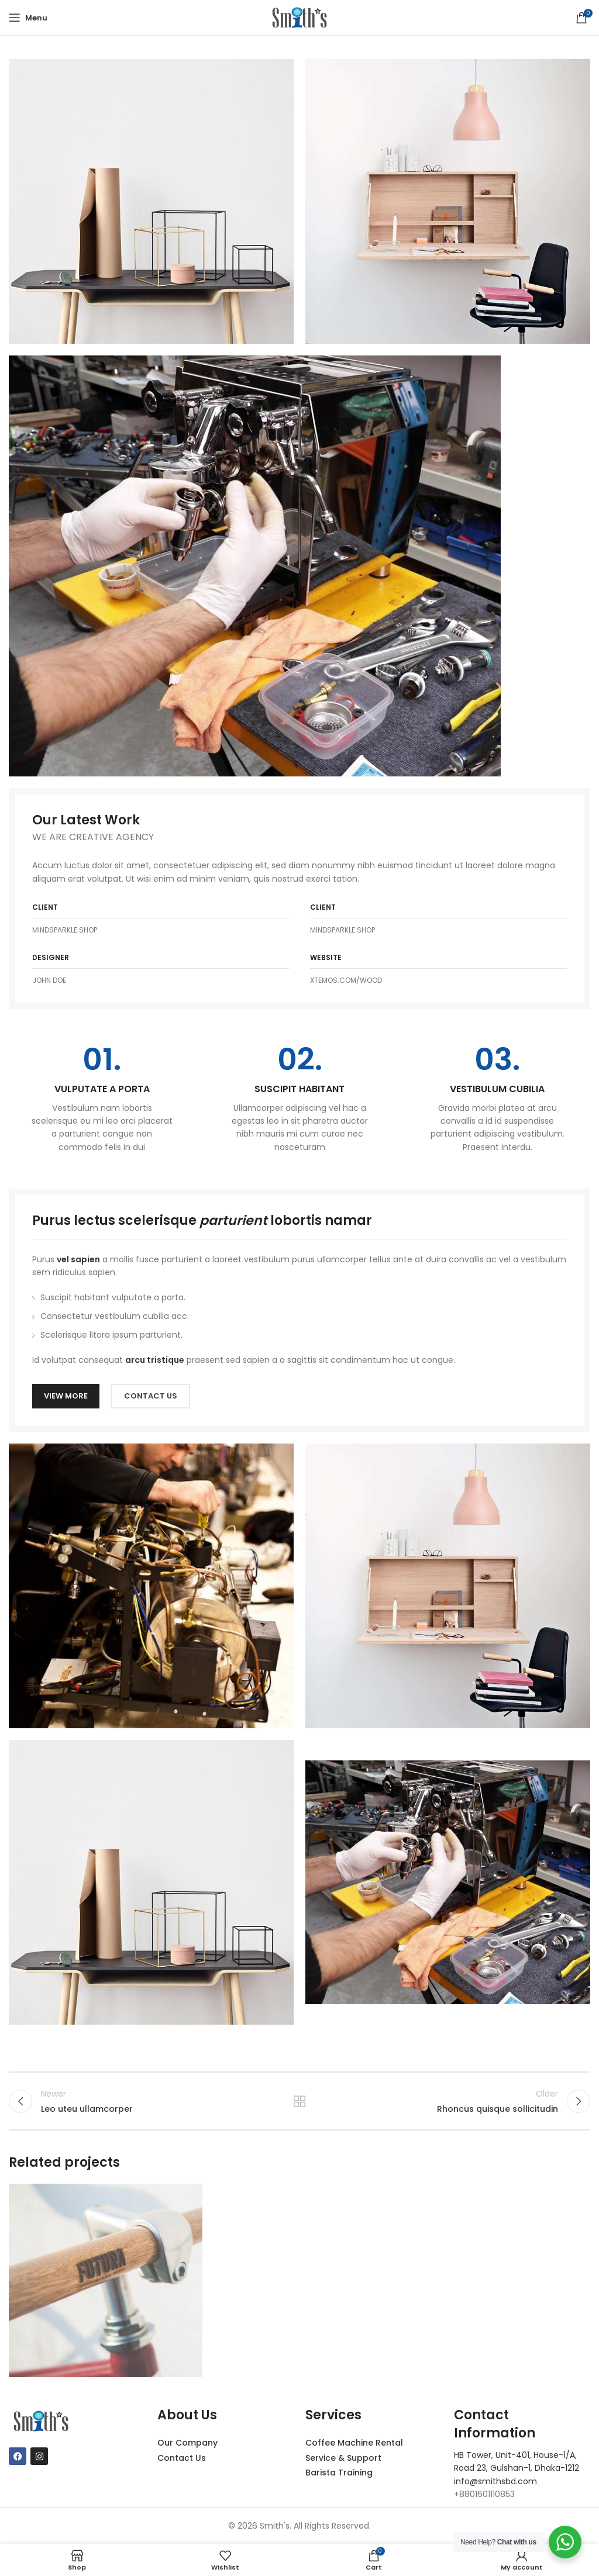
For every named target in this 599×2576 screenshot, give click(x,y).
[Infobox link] (102, 1099)
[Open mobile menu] (28, 17)
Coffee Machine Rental (354, 2443)
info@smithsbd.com (495, 2481)
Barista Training (339, 2472)
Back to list (299, 2101)
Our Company (187, 2443)
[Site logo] (299, 17)
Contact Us (181, 2458)
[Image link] (255, 565)
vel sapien (78, 1259)
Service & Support (343, 2458)
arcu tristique (154, 1360)
